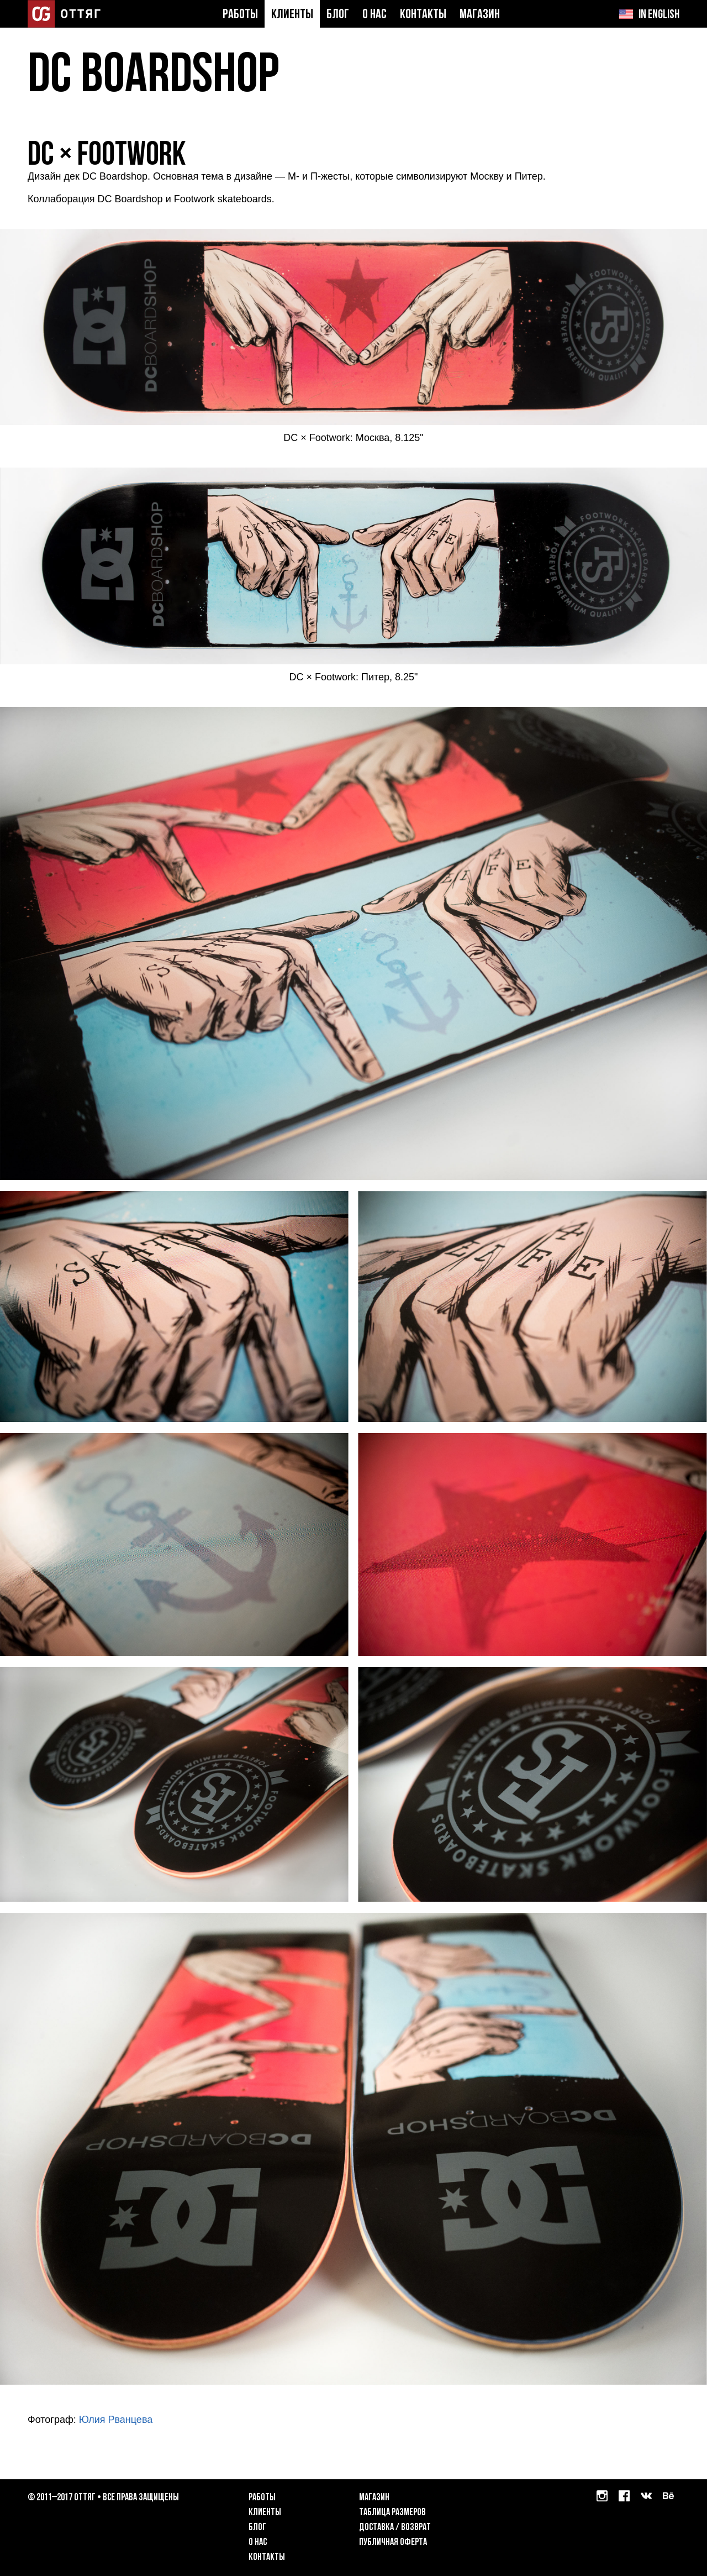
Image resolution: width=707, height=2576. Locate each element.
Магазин (480, 15)
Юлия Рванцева (116, 2419)
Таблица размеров (392, 2512)
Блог (337, 15)
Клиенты (292, 15)
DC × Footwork (107, 156)
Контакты (423, 15)
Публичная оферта (393, 2542)
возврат (416, 2527)
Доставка (376, 2527)
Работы (240, 15)
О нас (374, 15)
